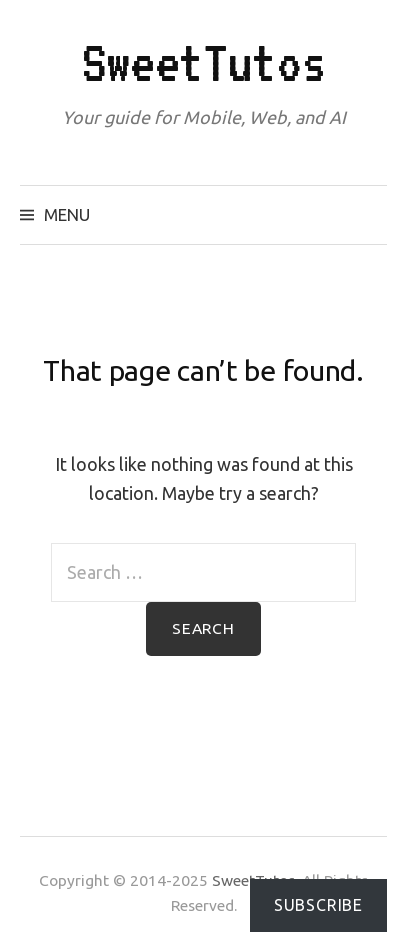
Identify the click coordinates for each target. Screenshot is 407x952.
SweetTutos (204, 62)
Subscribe (318, 905)
